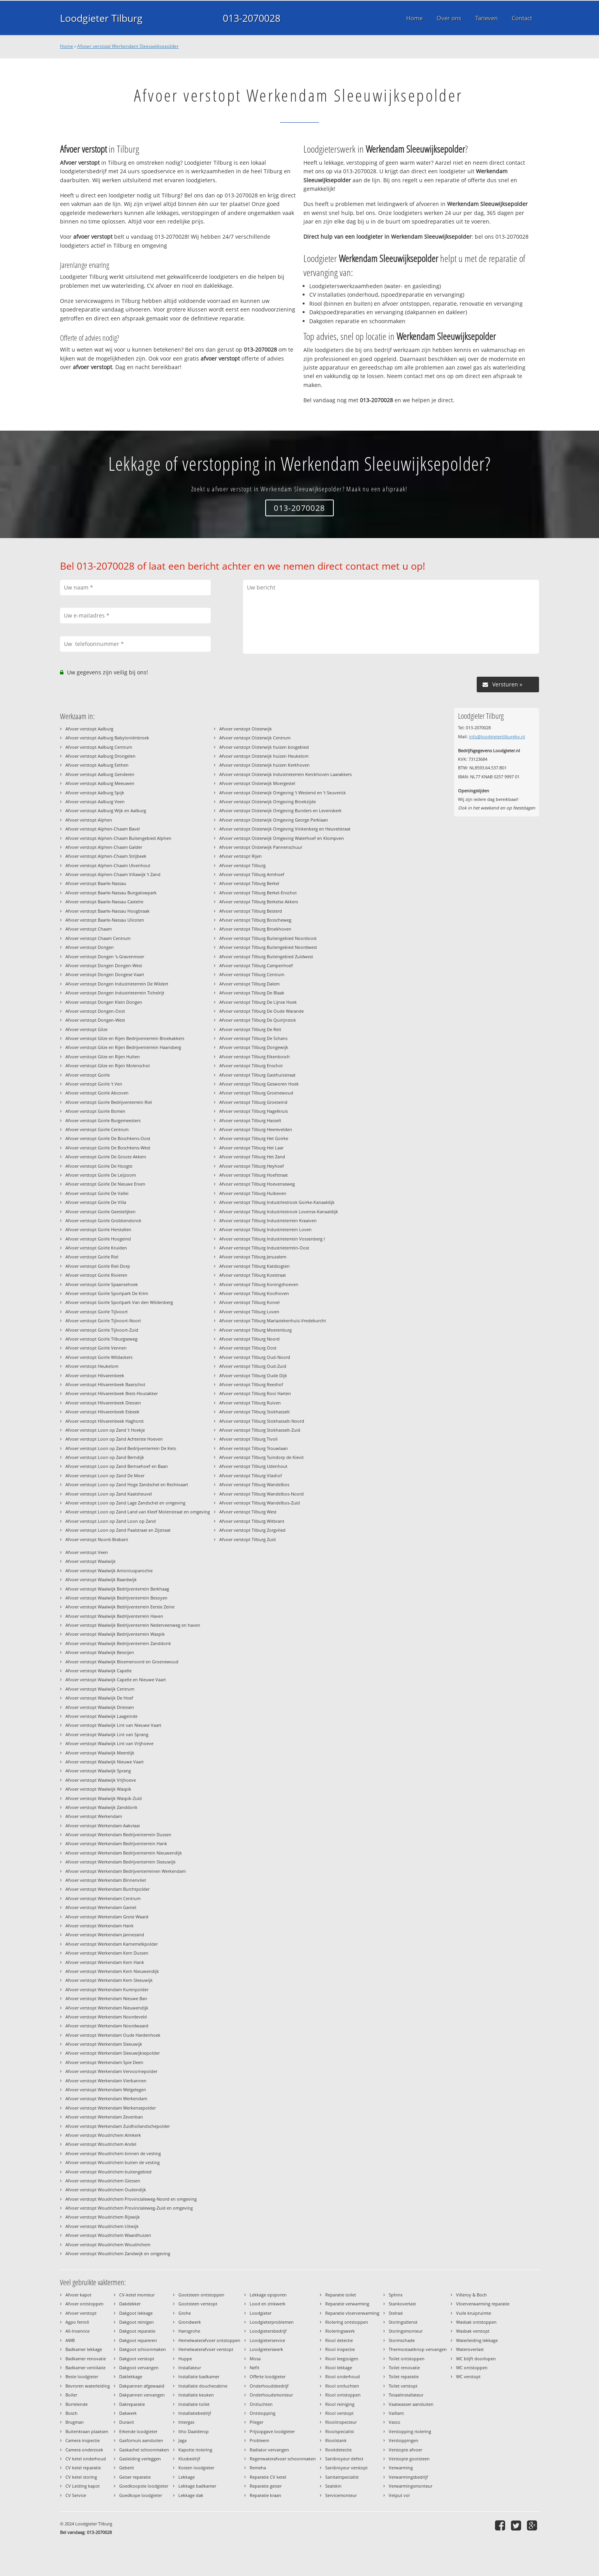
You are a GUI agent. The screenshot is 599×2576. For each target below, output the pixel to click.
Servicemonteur (341, 2495)
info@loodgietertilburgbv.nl (497, 736)
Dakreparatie (132, 2404)
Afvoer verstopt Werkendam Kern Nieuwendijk (112, 1971)
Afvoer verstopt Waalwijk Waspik (98, 1789)
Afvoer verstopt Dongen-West (95, 1020)
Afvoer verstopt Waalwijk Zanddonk (101, 1807)
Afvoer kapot (78, 2295)
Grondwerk (189, 2322)
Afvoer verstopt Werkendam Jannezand (104, 1934)
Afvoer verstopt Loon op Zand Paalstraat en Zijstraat (118, 1530)
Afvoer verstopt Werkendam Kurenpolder (106, 1989)
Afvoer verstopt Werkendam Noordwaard (106, 2026)
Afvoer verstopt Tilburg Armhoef (251, 874)
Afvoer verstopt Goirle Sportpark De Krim (106, 1293)
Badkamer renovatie (85, 2358)
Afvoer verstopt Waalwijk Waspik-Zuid (103, 1798)
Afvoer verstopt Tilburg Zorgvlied (252, 1530)
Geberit (126, 2467)
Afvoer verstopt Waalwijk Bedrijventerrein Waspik (115, 1634)
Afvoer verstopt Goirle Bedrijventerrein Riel (108, 1102)
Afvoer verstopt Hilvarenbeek (94, 1375)
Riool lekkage (338, 2367)
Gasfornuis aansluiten (141, 2440)
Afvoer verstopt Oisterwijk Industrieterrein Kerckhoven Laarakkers (285, 774)
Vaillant (396, 2413)
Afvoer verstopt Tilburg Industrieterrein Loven (265, 1229)
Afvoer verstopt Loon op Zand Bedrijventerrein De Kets (120, 1448)
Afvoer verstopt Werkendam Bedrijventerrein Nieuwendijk (123, 1853)
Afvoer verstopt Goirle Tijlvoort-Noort (103, 1320)
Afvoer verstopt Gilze (86, 1029)
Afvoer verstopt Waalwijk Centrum (99, 1689)
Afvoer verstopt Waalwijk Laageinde (101, 1716)
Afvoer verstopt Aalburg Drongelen (100, 756)
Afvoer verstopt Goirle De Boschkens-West (107, 1148)
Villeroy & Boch (471, 2295)
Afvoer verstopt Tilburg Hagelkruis (253, 1111)
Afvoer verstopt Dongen (89, 947)
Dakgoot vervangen (139, 2367)
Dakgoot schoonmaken (142, 2349)
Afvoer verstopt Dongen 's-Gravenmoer (104, 956)
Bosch (71, 2413)
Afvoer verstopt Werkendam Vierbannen (105, 2080)
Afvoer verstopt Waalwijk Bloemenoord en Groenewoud (121, 1662)
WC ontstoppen (472, 2367)
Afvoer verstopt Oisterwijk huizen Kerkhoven (264, 765)
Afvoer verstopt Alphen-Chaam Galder (103, 847)
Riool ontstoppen (343, 2395)
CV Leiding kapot (82, 2486)
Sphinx (396, 2295)
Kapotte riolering (195, 2450)
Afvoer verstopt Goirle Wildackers (98, 1357)
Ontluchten (261, 2404)
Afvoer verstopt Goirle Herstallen (98, 1229)
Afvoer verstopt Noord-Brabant (96, 1539)
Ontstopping (262, 2413)
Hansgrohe (189, 2331)
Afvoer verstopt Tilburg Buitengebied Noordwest (268, 947)
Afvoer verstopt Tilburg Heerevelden (255, 1129)
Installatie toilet (194, 2404)
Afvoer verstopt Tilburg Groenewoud (256, 1093)
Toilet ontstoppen (407, 2358)
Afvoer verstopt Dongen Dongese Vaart (104, 974)
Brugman (74, 2422)
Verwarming (401, 2467)
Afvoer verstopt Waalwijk (90, 1561)
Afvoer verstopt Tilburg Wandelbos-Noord (261, 1494)
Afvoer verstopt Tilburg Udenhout (253, 1466)
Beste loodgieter (81, 2376)
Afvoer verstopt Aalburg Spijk (94, 792)
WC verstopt (468, 2376)
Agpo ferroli (77, 2322)
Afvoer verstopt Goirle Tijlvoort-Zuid (101, 1330)
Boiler (71, 2395)
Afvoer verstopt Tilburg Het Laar (251, 1148)
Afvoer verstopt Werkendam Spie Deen (104, 2062)
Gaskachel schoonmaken (144, 2450)
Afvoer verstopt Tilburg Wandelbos (254, 1484)
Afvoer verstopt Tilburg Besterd (250, 911)
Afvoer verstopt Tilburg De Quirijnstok (257, 1020)
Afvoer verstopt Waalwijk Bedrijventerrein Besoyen (116, 1598)
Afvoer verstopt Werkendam (93, 1816)
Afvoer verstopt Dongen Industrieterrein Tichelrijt (114, 993)
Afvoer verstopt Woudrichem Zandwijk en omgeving (117, 2253)
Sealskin (333, 2486)
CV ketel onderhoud (85, 2459)
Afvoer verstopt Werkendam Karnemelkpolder (111, 1944)
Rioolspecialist (339, 2431)
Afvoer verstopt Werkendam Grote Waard (106, 1917)
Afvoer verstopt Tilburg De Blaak (251, 993)
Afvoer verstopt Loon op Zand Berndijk (104, 1457)
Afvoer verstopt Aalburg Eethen (97, 765)
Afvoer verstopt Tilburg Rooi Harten (255, 1393)
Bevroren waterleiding (87, 2386)
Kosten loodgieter (196, 2467)
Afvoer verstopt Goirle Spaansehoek (101, 1284)
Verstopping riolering (410, 2431)
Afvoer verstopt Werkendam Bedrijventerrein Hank (116, 1843)
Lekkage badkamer (197, 2486)
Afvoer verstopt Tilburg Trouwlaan (253, 1448)
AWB (70, 2340)
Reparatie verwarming (347, 2304)
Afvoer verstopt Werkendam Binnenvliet (105, 1880)
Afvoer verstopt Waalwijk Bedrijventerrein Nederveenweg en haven (132, 1625)
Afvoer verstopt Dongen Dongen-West (103, 965)
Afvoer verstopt (81, 2313)
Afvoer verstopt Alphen (88, 820)
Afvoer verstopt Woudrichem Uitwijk (102, 2226)
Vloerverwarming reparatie (482, 2304)
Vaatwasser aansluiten (411, 2404)
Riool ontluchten (342, 2386)
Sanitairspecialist (342, 2477)
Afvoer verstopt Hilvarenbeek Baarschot (105, 1384)
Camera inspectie (82, 2440)
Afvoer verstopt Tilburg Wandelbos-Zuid (259, 1503)
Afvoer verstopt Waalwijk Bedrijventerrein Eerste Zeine (119, 1607)
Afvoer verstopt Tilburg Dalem (249, 984)
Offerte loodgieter (267, 2376)
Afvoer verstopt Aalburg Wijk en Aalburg (105, 810)
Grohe (184, 2313)
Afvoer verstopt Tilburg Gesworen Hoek (259, 1084)
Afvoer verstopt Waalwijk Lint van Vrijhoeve (109, 1743)
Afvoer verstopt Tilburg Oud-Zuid (252, 1366)
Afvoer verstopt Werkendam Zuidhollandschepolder (117, 2126)
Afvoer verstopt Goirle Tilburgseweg (101, 1339)
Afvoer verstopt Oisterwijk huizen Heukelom (263, 756)
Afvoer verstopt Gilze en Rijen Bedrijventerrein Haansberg (123, 1047)
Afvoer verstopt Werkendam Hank (99, 1925)
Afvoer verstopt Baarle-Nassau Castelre (104, 901)
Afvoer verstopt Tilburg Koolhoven (254, 1293)
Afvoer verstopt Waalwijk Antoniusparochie (109, 1570)
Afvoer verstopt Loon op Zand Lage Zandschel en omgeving (125, 1503)
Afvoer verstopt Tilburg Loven (249, 1311)
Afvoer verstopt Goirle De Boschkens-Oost (107, 1138)
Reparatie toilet (340, 2295)
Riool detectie (339, 2340)
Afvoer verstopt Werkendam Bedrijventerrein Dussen (118, 1834)
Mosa (255, 2358)
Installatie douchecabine (202, 2386)
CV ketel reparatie (83, 2467)
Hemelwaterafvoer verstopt (205, 2349)
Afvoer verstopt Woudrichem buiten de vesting (112, 2162)
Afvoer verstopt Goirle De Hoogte (98, 1166)
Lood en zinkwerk (267, 2304)
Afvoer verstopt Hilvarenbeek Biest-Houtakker (111, 1393)
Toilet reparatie (404, 2376)
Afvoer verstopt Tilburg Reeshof (251, 1384)
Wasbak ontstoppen (476, 2322)
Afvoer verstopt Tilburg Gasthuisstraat (257, 1075)
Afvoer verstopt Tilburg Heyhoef (251, 1166)
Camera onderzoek (84, 2450)
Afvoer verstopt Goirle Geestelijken (100, 1211)
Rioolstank (336, 2440)
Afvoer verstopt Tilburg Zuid (247, 1539)
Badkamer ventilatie (85, 2367)
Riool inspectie (340, 2349)
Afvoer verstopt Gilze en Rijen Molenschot (107, 1065)
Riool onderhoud (342, 2376)
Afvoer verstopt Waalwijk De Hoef (99, 1698)
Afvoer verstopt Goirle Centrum (97, 1129)
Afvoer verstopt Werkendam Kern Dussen (106, 1953)
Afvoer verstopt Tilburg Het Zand (252, 1157)
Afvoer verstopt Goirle (87, 1075)
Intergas (186, 2422)
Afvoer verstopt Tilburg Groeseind (253, 1102)
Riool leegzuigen (341, 2358)
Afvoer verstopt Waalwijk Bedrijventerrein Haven (114, 1616)
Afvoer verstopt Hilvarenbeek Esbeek (102, 1412)
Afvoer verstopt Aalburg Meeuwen (99, 783)
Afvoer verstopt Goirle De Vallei (97, 1193)
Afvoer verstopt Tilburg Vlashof (250, 1475)
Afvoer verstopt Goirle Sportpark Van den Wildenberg (119, 1302)
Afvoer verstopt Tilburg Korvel (249, 1302)
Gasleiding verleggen (140, 2459)
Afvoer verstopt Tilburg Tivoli (248, 1439)
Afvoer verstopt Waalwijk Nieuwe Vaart (104, 1762)
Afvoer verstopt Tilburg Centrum (251, 974)
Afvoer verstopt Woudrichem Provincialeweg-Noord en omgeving (131, 2199)
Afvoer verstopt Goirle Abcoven (97, 1093)
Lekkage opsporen (268, 2295)
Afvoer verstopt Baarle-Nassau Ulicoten (104, 920)
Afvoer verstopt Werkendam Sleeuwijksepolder (128, 46)
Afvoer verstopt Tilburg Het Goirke (253, 1138)
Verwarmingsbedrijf (408, 2477)
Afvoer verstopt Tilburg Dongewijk (253, 1047)
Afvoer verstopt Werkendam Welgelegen (105, 2089)
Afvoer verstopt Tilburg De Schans (253, 1038)
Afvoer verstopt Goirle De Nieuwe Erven (105, 1184)
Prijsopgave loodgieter (272, 2431)
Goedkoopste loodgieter (143, 2486)
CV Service (75, 2495)
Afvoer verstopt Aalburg (89, 729)
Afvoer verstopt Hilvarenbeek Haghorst (104, 1421)
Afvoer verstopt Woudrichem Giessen (102, 2181)
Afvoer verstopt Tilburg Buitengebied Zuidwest (266, 956)
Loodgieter (260, 2313)
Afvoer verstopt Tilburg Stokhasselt (254, 1412)
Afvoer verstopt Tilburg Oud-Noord (254, 1357)
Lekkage (186, 2477)
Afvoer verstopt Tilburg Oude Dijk (253, 1375)
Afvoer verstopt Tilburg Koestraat (252, 1275)
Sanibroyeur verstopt (346, 2467)
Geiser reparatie (135, 2477)
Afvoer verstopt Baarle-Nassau (95, 883)
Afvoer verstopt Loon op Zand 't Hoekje (105, 1430)
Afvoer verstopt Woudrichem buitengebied (108, 2172)
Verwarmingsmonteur (410, 2486)
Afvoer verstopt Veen (86, 1552)
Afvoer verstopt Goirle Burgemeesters (103, 1120)
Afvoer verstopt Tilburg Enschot (251, 1065)
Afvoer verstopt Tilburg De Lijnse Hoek (258, 1002)
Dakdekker (130, 2304)
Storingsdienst (403, 2322)
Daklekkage (130, 2376)
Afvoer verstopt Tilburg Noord (249, 1339)
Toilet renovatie (404, 2367)
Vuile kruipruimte (473, 2313)
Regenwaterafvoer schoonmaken (283, 2459)
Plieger (256, 2422)
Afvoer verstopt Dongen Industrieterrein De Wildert (116, 984)
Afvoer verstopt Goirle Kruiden (96, 1248)
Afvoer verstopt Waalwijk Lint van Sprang (106, 1734)
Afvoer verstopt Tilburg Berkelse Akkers (258, 901)
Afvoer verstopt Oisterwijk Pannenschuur (260, 847)
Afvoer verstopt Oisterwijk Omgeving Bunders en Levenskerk (280, 810)
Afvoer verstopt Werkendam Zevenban (104, 2117)
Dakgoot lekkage (136, 2313)
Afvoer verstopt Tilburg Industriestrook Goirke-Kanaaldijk (277, 1202)
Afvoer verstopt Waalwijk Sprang (98, 1771)
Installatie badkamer (198, 2376)
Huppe (185, 2358)
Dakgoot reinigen (136, 2322)
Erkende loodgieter (138, 2431)
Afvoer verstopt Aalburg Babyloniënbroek (107, 738)
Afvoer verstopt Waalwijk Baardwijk (101, 1579)
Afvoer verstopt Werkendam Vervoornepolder (111, 2071)
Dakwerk (128, 2413)
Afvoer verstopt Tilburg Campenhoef (256, 965)
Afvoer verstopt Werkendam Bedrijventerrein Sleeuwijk (120, 1862)
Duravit (126, 2422)
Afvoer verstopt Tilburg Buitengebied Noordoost (268, 938)
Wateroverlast (470, 2349)
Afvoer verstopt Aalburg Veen (95, 801)
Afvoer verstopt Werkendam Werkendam (106, 2098)
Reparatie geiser (266, 2486)
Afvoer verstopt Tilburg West (248, 1512)
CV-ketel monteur (137, 2295)
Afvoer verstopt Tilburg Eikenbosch (254, 1056)
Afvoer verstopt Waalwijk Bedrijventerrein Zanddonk (118, 1643)
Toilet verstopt (403, 2386)
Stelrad (396, 2313)
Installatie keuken (196, 2395)
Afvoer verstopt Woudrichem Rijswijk (102, 2217)
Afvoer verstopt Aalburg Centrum (98, 747)
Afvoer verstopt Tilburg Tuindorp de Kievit (261, 1457)
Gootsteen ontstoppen (201, 2295)
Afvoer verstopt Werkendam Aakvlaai (102, 1825)
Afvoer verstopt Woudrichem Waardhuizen (108, 2235)
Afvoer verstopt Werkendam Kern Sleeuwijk (109, 1980)
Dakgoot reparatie (137, 2331)
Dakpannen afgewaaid (141, 2386)
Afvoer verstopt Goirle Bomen (95, 1111)
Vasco (394, 2422)
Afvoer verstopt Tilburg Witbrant (251, 1521)
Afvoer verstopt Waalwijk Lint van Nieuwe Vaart (113, 1725)
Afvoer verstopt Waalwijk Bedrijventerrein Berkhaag (117, 1589)
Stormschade (402, 2340)
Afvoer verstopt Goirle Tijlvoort (96, 1311)
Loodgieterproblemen (272, 2322)
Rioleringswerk (340, 2331)
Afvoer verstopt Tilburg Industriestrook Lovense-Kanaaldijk (278, 1211)
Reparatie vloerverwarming (352, 2313)
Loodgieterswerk (266, 2349)
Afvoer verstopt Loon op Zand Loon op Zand (110, 1521)
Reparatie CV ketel (268, 2477)
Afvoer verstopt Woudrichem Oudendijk (105, 2189)
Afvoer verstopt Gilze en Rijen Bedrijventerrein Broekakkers (124, 1038)
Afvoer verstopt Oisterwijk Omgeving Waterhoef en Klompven (281, 838)
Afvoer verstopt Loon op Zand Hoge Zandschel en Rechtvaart (126, 1484)
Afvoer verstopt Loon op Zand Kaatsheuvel (108, 1494)
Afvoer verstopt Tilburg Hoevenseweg (257, 1184)
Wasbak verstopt (473, 2331)
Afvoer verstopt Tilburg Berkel (249, 883)
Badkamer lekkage (83, 2349)
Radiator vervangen (269, 2450)
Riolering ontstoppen (346, 2322)
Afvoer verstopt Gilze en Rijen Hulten (102, 1056)
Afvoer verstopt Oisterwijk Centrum (255, 738)
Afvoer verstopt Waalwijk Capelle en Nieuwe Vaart (115, 1679)
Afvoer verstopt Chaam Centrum (97, 938)
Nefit (254, 2367)
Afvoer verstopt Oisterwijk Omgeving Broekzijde (267, 801)
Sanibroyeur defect (344, 2459)
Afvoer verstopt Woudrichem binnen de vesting (113, 2153)
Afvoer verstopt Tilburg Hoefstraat (253, 1175)
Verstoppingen (403, 2440)
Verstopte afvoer (405, 2450)
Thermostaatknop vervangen (418, 2349)
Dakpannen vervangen (142, 2395)
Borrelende (76, 2404)
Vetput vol (399, 2495)
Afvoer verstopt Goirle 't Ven (93, 1084)
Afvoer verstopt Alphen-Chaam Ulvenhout (107, 865)
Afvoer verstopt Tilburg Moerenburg (255, 1330)
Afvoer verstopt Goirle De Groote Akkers (105, 1157)
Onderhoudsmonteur (271, 2395)
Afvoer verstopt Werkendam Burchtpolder (107, 1889)
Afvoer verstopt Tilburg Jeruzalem (252, 1257)
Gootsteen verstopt (197, 2304)
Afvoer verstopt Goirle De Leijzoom (100, 1175)
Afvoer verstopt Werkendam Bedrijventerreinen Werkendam (125, 1871)
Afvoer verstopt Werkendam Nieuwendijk (106, 2008)
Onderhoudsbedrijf (269, 2386)
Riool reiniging (339, 2404)
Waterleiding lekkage (477, 2340)
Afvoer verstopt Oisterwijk (245, 729)
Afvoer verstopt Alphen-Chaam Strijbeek (105, 856)
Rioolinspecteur (341, 2422)
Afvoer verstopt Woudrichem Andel (100, 2144)
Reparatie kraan (265, 2495)
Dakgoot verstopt (136, 2358)
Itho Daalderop (193, 2431)
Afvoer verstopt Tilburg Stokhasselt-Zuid (259, 1430)
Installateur (189, 2367)
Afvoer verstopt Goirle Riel (91, 1257)
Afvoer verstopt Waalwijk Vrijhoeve (100, 1780)
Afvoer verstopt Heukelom (91, 1366)
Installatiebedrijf (194, 2413)
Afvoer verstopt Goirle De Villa (95, 1202)
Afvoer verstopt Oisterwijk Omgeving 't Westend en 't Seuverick (282, 792)
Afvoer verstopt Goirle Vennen (96, 1348)
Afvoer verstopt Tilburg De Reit (250, 1029)
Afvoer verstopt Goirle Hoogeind (98, 1239)
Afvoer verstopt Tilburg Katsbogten (254, 1266)
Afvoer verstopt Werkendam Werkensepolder (110, 2108)
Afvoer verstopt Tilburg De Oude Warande (261, 1011)
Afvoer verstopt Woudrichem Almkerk (103, 2135)
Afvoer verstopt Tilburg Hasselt (250, 1120)
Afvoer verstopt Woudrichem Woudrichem (107, 2244)
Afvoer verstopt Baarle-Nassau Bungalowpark (111, 893)
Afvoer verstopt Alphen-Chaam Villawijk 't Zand (112, 874)
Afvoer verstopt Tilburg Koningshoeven (258, 1284)
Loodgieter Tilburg (101, 18)
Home (66, 46)
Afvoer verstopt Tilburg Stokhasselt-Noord (261, 1421)
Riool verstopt (339, 2413)
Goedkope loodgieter (140, 2495)
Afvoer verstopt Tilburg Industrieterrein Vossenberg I (272, 1239)
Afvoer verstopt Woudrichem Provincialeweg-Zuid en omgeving (129, 2208)
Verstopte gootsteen (409, 2459)
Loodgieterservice (267, 2340)
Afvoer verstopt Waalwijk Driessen (99, 1707)
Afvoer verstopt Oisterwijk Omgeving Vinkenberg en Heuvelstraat (285, 829)
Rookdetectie (338, 2450)
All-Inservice (77, 2331)
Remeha (258, 2467)
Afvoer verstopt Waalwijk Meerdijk (99, 1753)
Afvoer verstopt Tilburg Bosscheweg (255, 920)
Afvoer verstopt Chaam (88, 929)
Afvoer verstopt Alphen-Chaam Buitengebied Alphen (118, 838)
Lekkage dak (190, 2495)
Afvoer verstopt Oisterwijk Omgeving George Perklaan (273, 820)
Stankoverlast (402, 2304)
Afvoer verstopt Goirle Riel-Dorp (97, 1266)
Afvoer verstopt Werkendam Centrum (103, 1898)
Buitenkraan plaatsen (86, 2431)
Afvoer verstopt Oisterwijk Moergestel (257, 783)
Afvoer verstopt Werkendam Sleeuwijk (103, 2044)
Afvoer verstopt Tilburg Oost (248, 1348)
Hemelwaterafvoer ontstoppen (209, 2340)
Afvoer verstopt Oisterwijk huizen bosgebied (264, 747)
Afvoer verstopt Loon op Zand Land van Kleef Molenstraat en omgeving (137, 1512)
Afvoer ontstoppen (84, 2304)
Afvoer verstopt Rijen (240, 856)
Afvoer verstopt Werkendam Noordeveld (106, 2017)
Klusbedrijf (189, 2459)
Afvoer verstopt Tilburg (242, 865)
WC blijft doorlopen (476, 2358)
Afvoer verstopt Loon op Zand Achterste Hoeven (114, 1439)
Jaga (182, 2440)
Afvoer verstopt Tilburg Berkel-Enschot (258, 893)
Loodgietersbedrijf (268, 2331)
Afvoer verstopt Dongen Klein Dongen (103, 1002)
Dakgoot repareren (138, 2340)
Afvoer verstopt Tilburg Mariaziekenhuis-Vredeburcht (272, 1320)
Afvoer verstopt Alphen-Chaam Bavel (102, 829)
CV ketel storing (81, 2477)
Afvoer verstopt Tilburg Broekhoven (255, 929)
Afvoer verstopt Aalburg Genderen (99, 774)
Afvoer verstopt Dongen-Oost (95, 1011)
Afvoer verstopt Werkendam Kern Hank (104, 1962)
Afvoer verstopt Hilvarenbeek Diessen (103, 1403)
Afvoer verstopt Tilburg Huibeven (252, 1193)
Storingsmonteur (406, 2331)
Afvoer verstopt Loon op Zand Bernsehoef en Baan (116, 1466)
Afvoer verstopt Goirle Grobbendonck (103, 1220)
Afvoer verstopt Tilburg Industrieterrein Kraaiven (268, 1220)
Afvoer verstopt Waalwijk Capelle (98, 1670)
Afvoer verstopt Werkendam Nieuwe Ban (106, 1998)
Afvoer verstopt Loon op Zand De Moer (104, 1475)
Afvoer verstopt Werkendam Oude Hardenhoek (112, 2035)
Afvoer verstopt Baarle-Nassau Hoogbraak (107, 911)
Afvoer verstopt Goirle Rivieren (96, 1275)
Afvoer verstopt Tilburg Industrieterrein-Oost (264, 1248)
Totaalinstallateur (406, 2395)
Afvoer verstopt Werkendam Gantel (100, 1907)
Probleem (259, 2440)
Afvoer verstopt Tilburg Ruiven (250, 1403)
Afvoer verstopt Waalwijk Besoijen (99, 1652)
